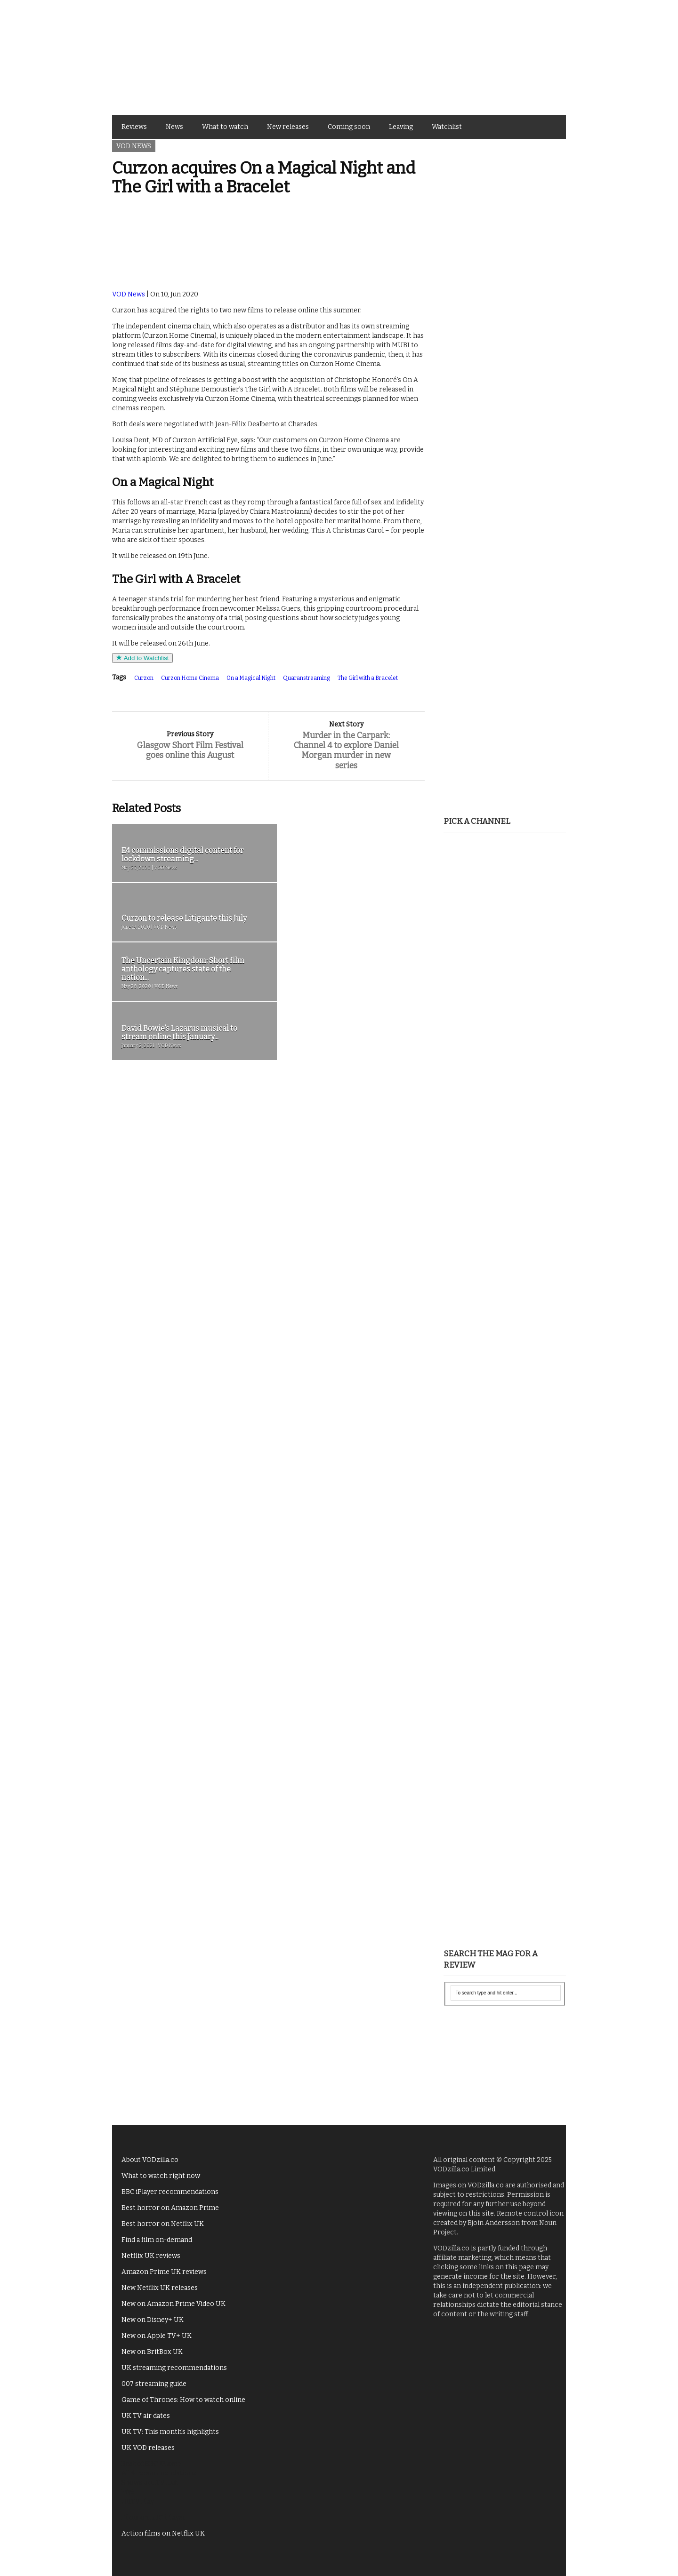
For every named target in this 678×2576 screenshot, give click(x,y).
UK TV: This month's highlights (170, 2432)
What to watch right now (160, 2176)
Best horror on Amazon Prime (170, 2208)
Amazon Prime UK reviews (164, 2272)
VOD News (133, 146)
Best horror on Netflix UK (162, 2224)
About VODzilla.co (149, 2160)
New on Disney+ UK (152, 2320)
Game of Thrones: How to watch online (183, 2400)
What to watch (225, 127)
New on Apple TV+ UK (156, 2336)
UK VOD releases (148, 2448)
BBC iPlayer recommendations (169, 2192)
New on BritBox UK (152, 2352)
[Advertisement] (505, 296)
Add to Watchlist (142, 658)
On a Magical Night (250, 678)
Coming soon (349, 127)
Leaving (401, 127)
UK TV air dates (145, 2416)
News (174, 127)
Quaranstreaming (306, 678)
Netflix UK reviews (150, 2256)
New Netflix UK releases (159, 2288)
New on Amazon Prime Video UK (173, 2304)
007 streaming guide (153, 2384)
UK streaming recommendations (174, 2368)
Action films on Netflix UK (163, 2533)
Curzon (143, 678)
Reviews (134, 127)
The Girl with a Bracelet (368, 678)
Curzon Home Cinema (190, 678)
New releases (288, 127)
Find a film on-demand (156, 2240)
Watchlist (447, 127)
